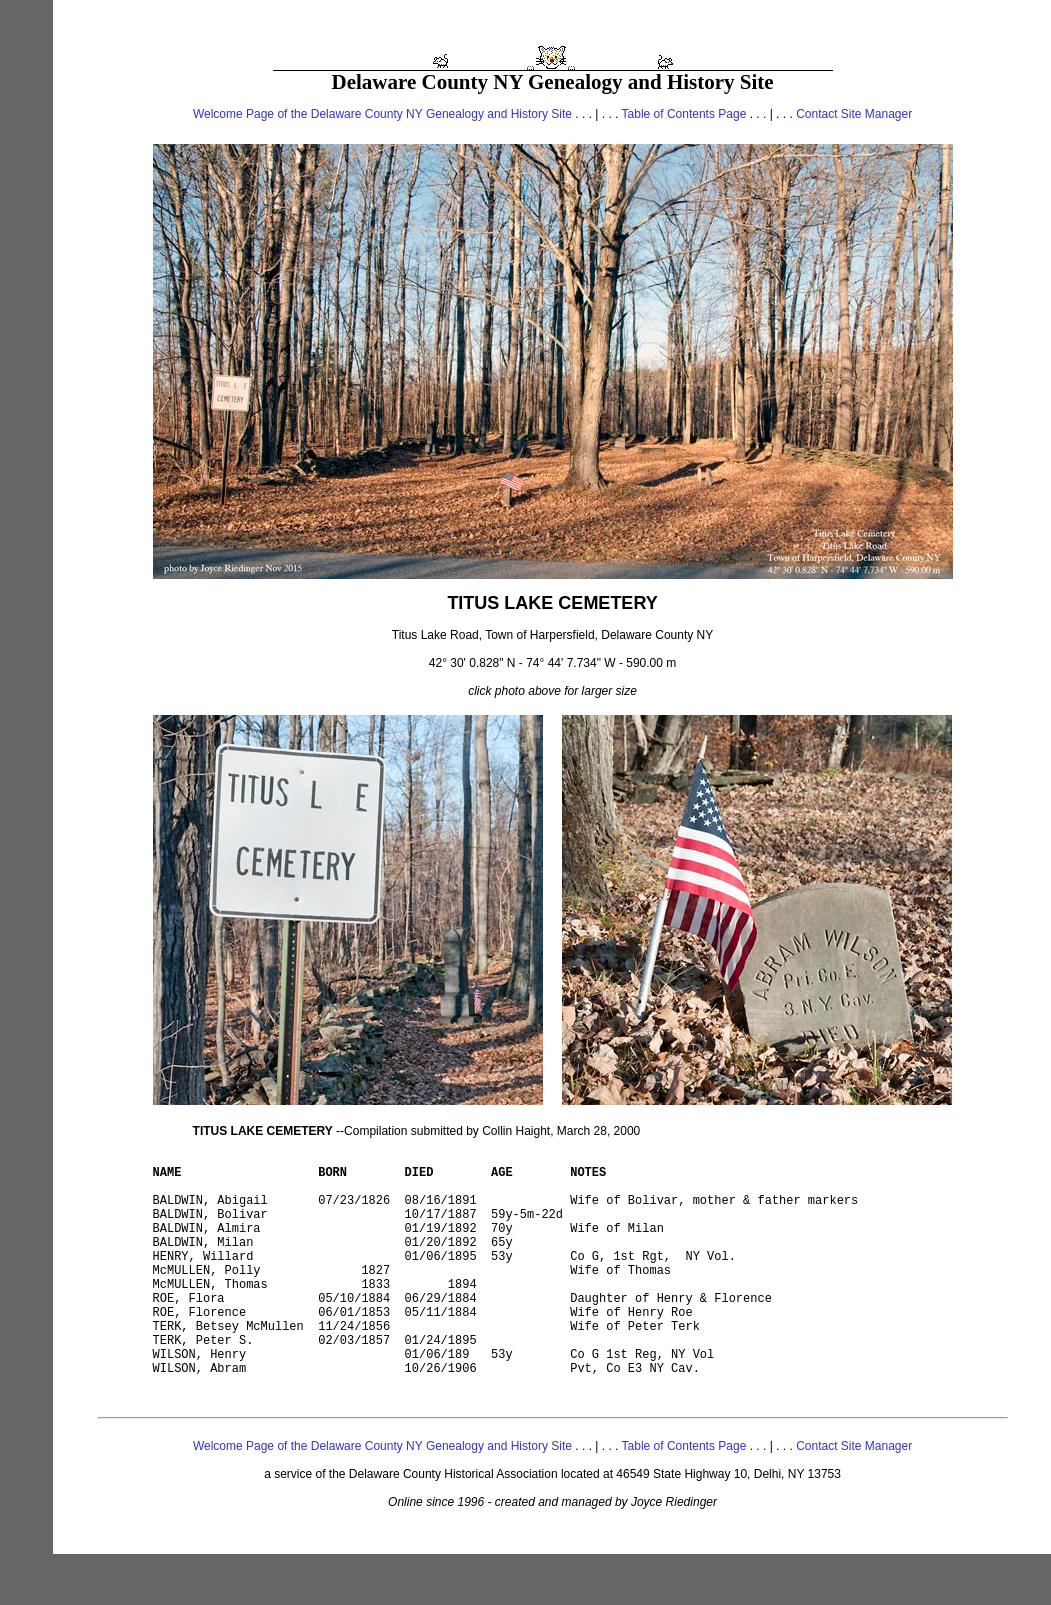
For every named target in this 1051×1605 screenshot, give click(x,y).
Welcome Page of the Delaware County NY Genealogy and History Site (382, 114)
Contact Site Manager (854, 114)
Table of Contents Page (684, 114)
